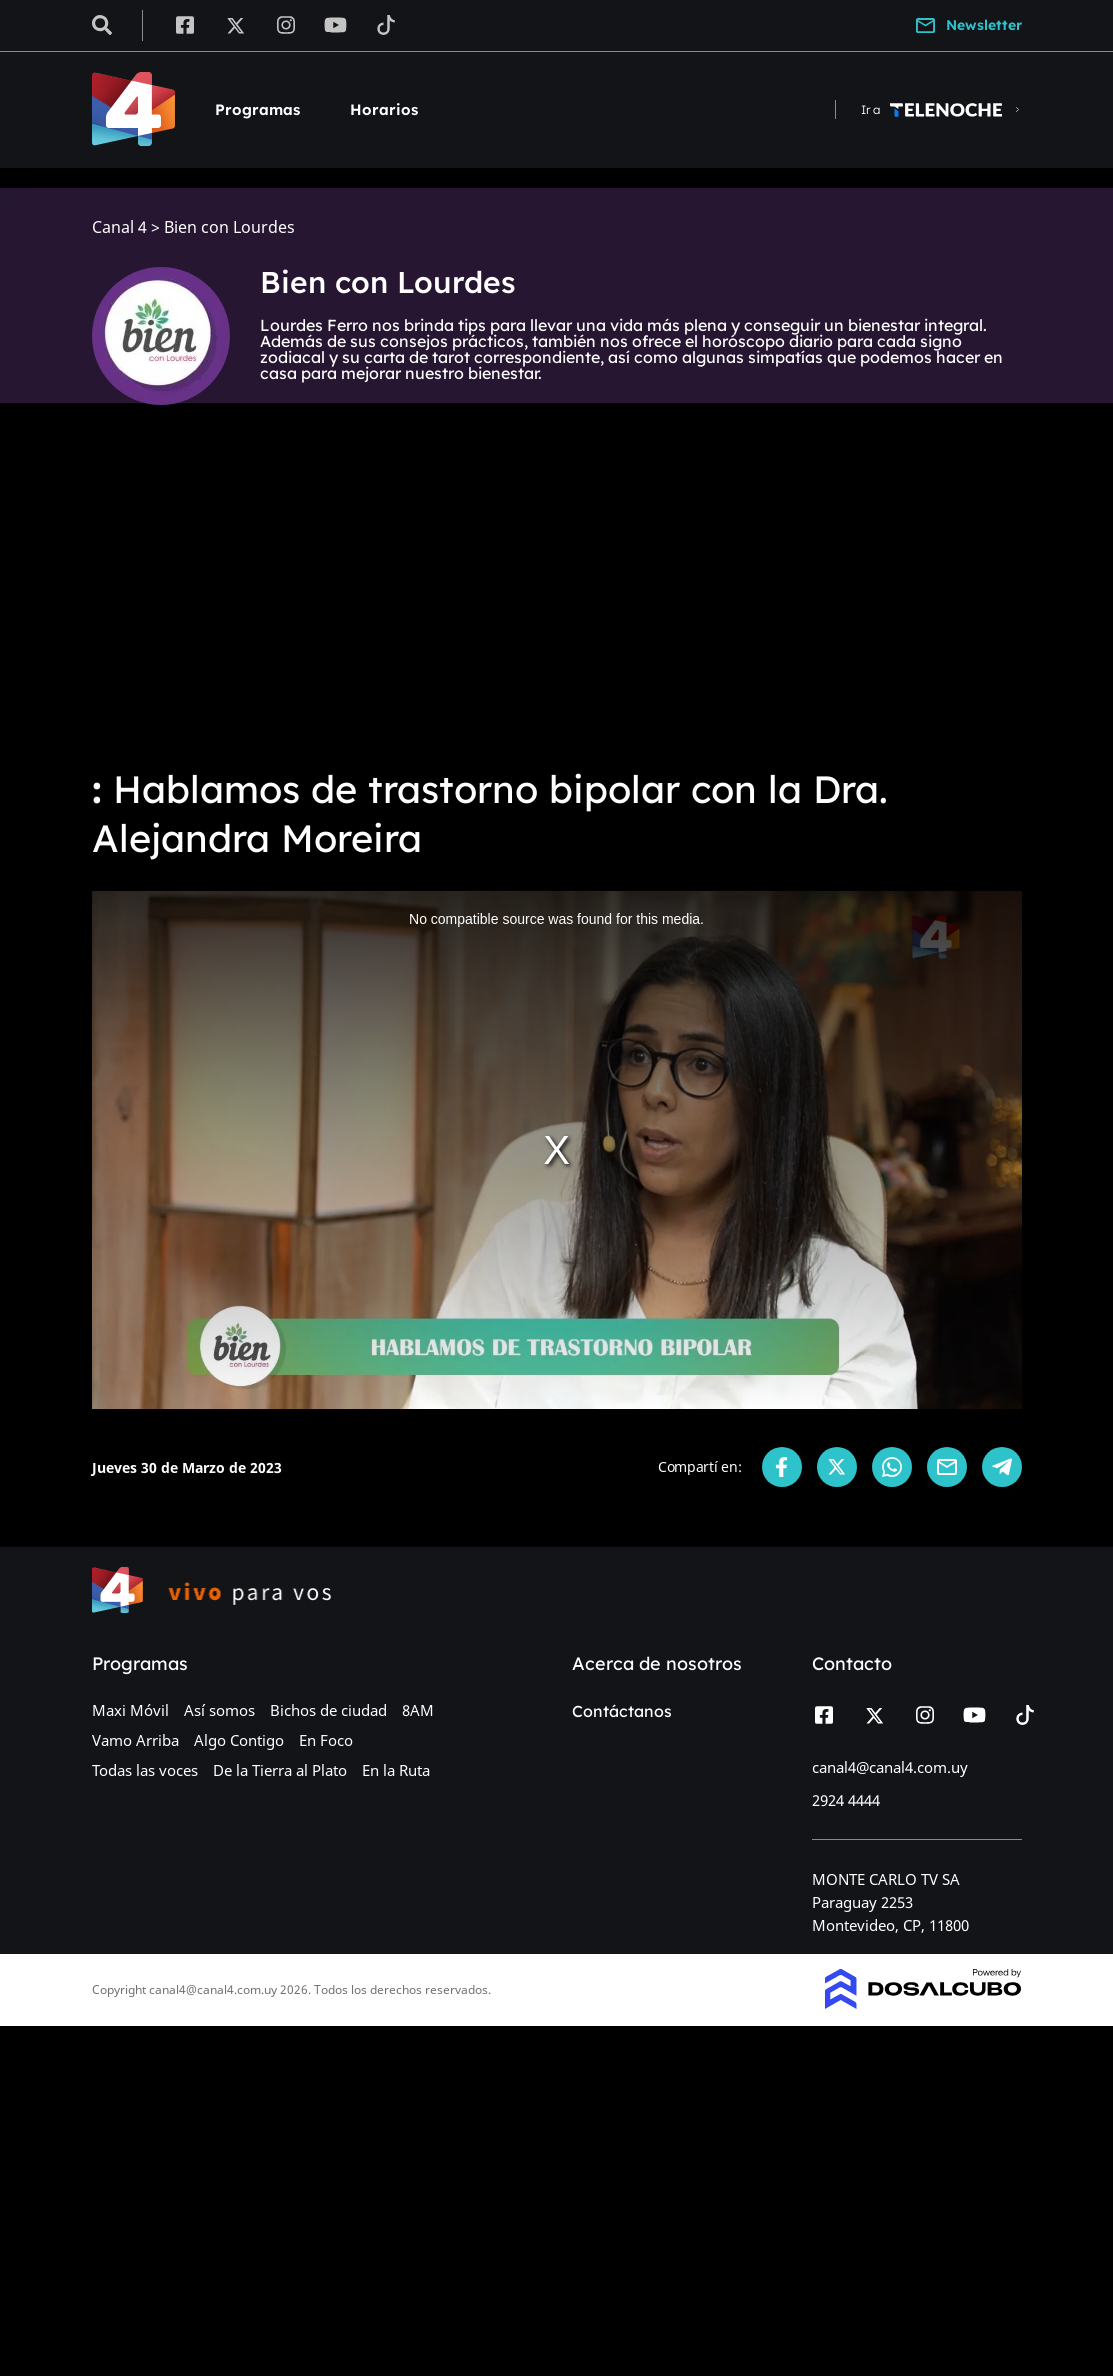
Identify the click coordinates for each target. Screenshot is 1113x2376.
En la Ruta (396, 1770)
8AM (418, 1710)
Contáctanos (622, 1711)
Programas (257, 109)
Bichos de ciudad (328, 1710)
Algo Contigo (239, 1740)
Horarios (384, 109)
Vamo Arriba (135, 1740)
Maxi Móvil (130, 1710)
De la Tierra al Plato (280, 1770)
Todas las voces (145, 1770)
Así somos (219, 1710)
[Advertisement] (556, 600)
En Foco (326, 1740)
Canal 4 (119, 227)
